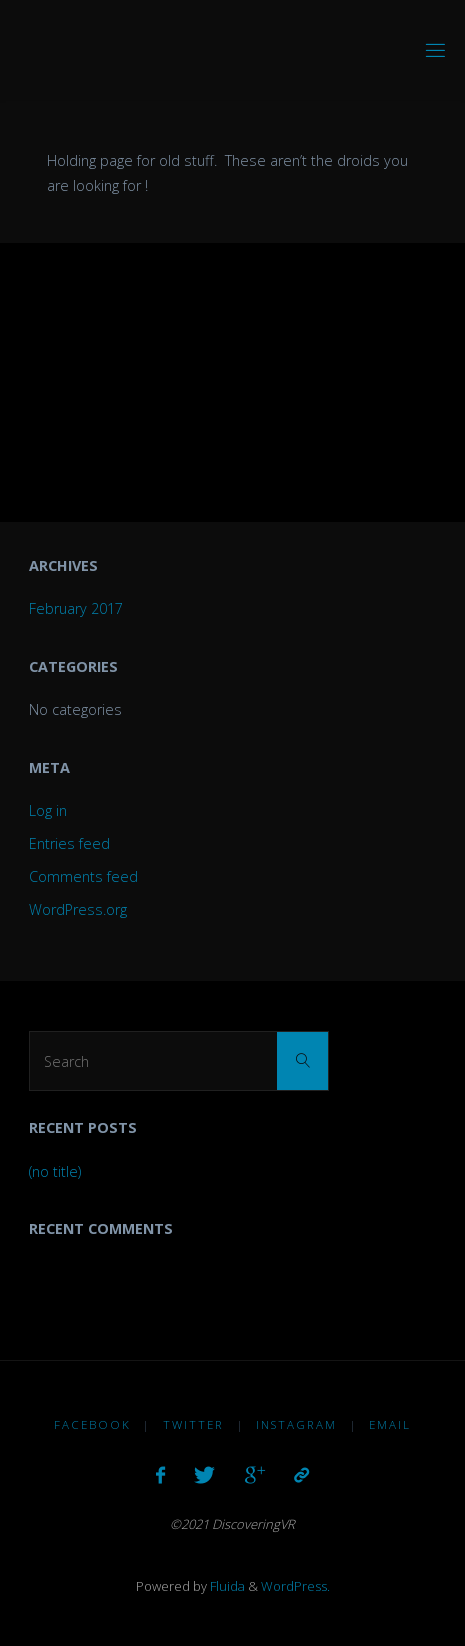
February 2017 (76, 608)
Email (390, 1424)
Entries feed (69, 843)
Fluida (226, 1586)
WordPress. (295, 1586)
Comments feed (83, 876)
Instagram (296, 1424)
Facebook (92, 1424)
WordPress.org (78, 909)
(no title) (55, 1171)
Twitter (193, 1424)
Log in (48, 810)
